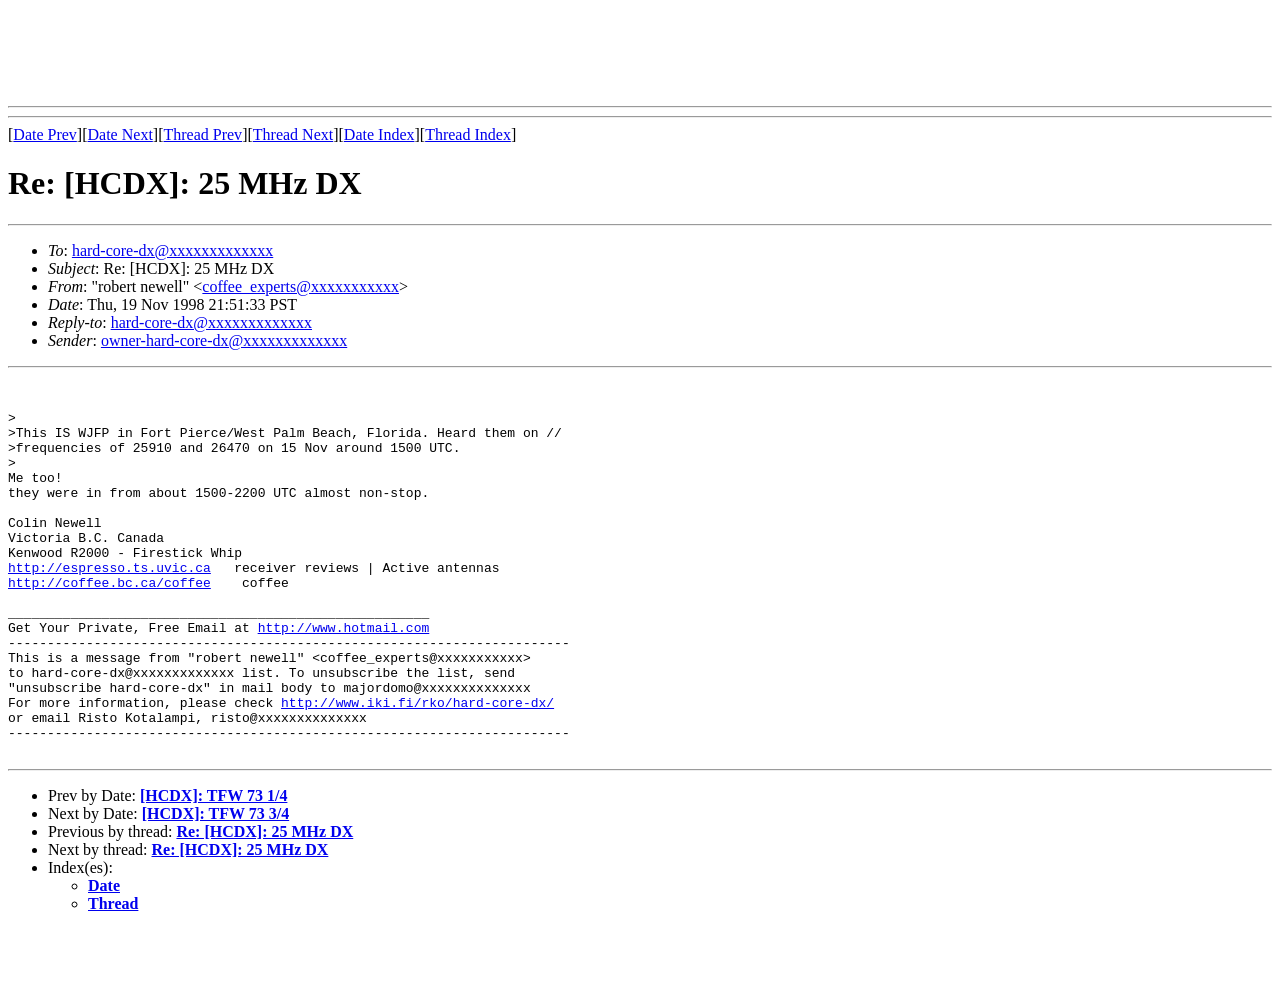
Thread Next (293, 134)
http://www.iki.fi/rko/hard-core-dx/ (417, 768)
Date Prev (45, 134)
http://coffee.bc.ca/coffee (109, 624)
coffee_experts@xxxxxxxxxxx (300, 286)
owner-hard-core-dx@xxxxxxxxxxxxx (224, 340)
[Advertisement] (372, 53)
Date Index (379, 134)
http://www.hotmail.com (344, 678)
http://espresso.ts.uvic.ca (109, 606)
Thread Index (468, 134)
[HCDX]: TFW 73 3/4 (215, 888)
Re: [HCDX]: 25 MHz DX (264, 906)
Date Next (120, 134)
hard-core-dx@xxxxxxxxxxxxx (172, 250)
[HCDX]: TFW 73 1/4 (213, 870)
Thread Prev (202, 134)
